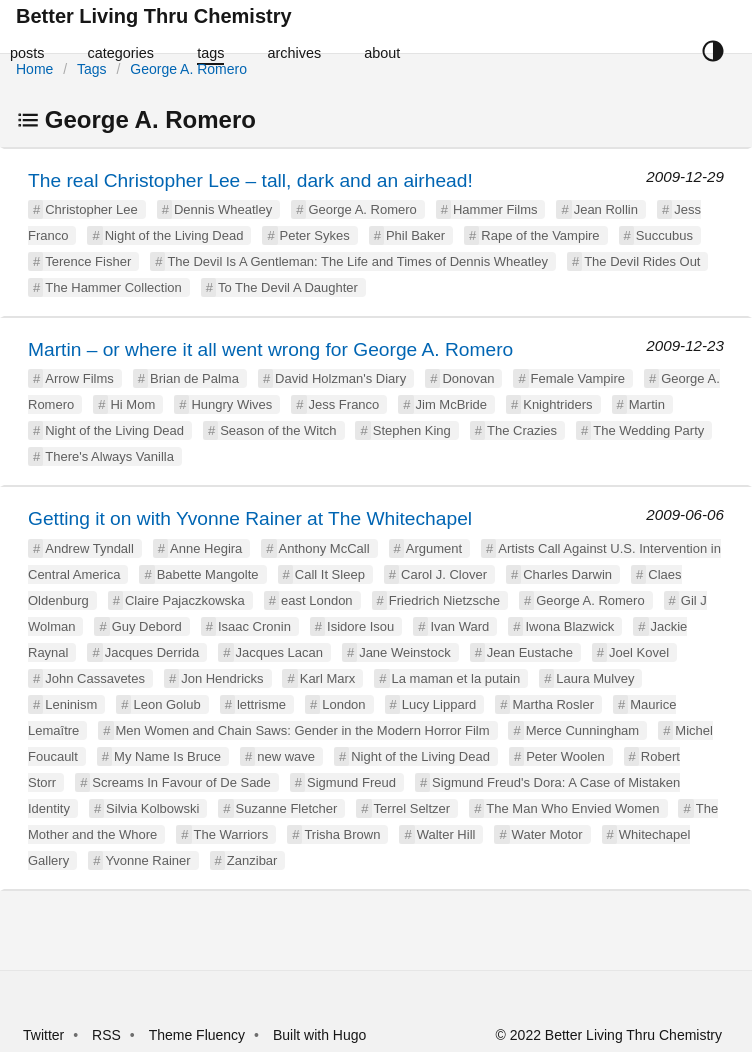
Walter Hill (446, 834)
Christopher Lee (91, 209)
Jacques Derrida (152, 652)
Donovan (468, 378)
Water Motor (547, 834)
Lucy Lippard (439, 704)
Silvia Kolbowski (152, 808)
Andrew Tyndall (89, 548)
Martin (647, 404)
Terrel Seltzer (412, 808)
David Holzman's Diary (340, 378)
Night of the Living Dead (174, 235)
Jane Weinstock (405, 652)
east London (317, 600)
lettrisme (261, 704)
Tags (92, 69)
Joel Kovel (639, 652)
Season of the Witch (278, 430)
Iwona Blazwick (569, 626)
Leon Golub (166, 704)
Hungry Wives (231, 404)
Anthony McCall (324, 548)
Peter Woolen (565, 756)
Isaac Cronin (254, 626)
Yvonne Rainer (147, 860)
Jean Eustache (530, 652)
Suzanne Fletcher (287, 808)
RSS (106, 1035)
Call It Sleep (330, 574)
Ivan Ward (459, 626)
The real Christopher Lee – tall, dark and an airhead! (250, 180)
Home (34, 69)
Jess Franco (344, 404)
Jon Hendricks (222, 678)
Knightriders (557, 404)
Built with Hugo (319, 1035)
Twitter (43, 1035)
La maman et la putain (456, 678)
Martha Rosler (553, 704)
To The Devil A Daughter (288, 287)
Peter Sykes (315, 235)
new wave (286, 756)
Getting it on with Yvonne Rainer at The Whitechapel (250, 518)
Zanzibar (252, 860)
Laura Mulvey (595, 678)
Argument (434, 548)
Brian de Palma (194, 378)
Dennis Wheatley (223, 209)
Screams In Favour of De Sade (181, 782)
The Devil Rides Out (642, 261)
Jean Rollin (606, 209)
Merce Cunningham (582, 730)
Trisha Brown (342, 834)
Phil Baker (415, 235)
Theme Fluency (199, 1035)
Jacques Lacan (279, 652)
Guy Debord (147, 626)
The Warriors (231, 834)
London (343, 704)
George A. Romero (188, 69)
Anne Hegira (206, 548)
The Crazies (522, 430)
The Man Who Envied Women (572, 808)
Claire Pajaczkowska (185, 600)
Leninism (71, 704)
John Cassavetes (95, 678)
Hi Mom (132, 404)
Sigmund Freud (351, 782)
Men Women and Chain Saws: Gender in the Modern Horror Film (303, 730)
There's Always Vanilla (109, 456)
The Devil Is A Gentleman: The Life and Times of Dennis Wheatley (357, 261)
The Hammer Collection (113, 287)
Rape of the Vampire (540, 235)
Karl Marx (328, 678)
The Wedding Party (648, 430)
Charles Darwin (567, 574)
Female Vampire (578, 378)
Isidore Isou (360, 626)
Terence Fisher (88, 261)
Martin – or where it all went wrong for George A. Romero (270, 349)
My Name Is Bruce (167, 756)
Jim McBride (452, 404)
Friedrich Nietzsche (444, 600)
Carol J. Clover (444, 574)
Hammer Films (495, 209)
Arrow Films (79, 378)
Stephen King (412, 430)
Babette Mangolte (208, 574)
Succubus (664, 235)
